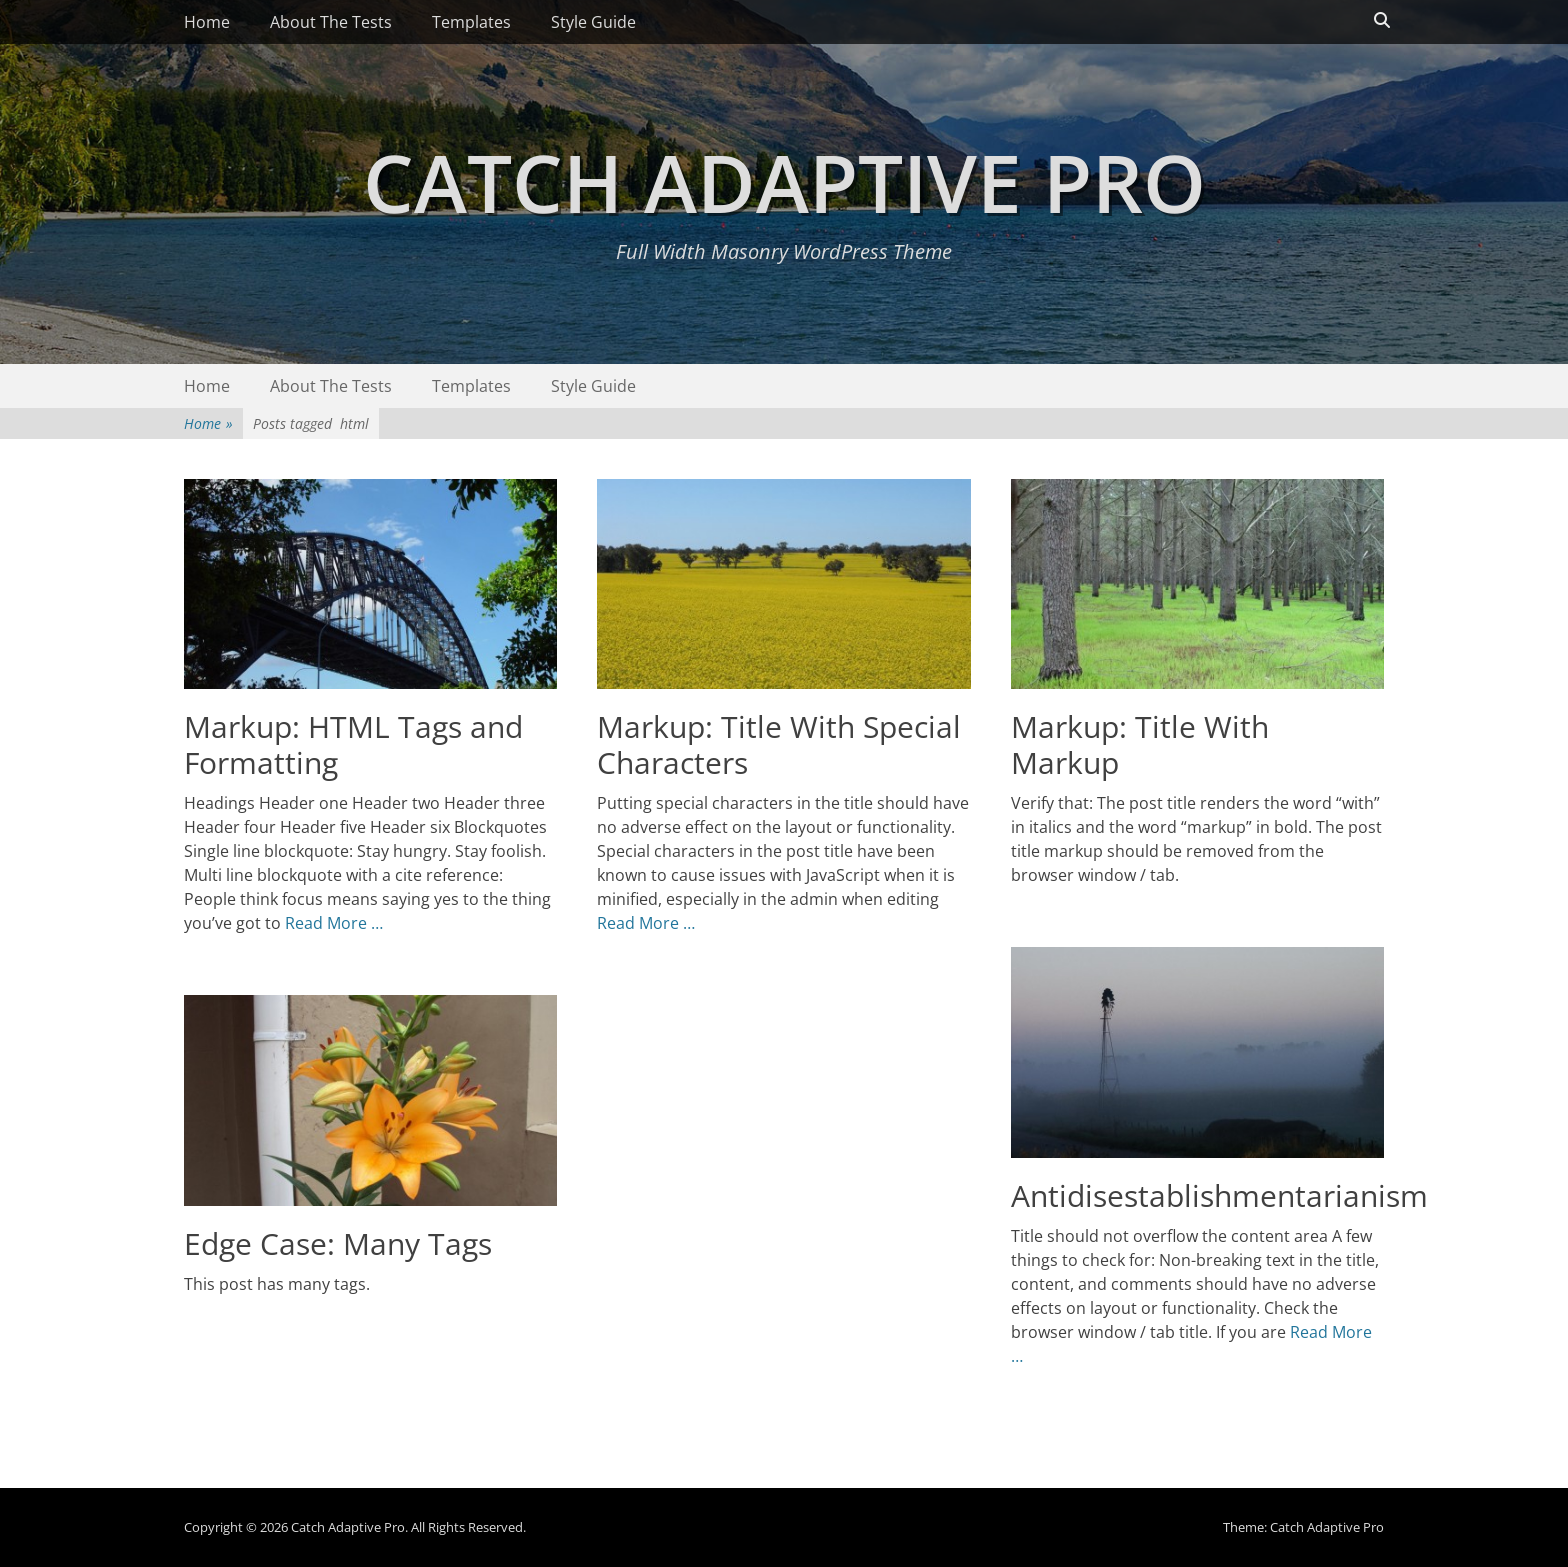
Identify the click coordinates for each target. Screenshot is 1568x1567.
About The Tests (331, 22)
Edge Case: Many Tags (338, 1243)
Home (207, 22)
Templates (471, 22)
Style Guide (593, 22)
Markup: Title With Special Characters (779, 744)
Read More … (334, 923)
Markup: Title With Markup (1140, 744)
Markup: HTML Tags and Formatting (353, 744)
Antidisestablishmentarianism (1219, 1195)
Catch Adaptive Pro (784, 181)
